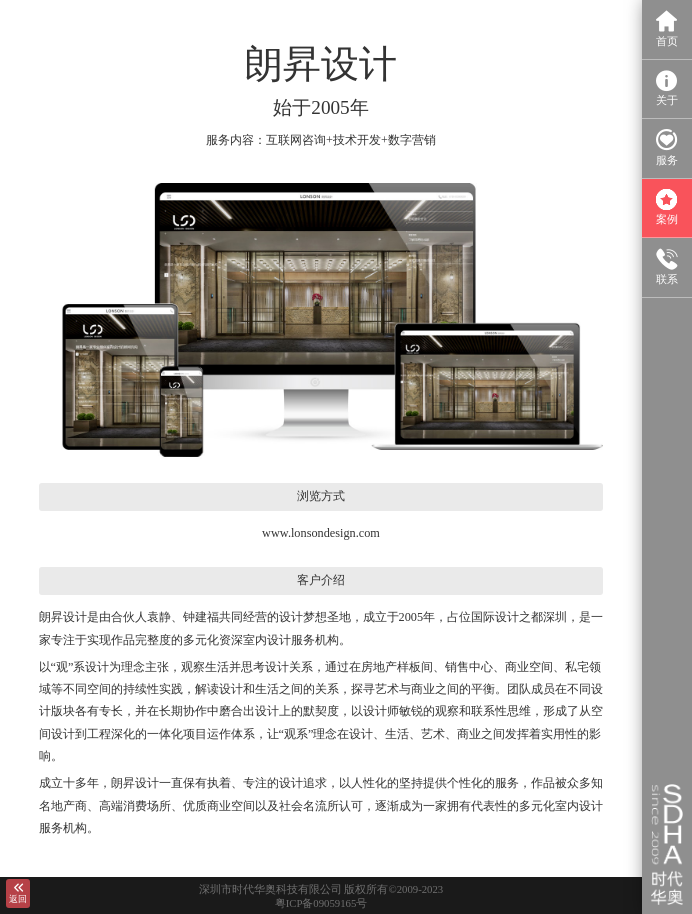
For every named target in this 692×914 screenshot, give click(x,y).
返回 (18, 893)
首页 (667, 28)
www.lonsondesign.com (321, 533)
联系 (667, 266)
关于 (667, 88)
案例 (667, 207)
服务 (667, 147)
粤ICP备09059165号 (321, 903)
